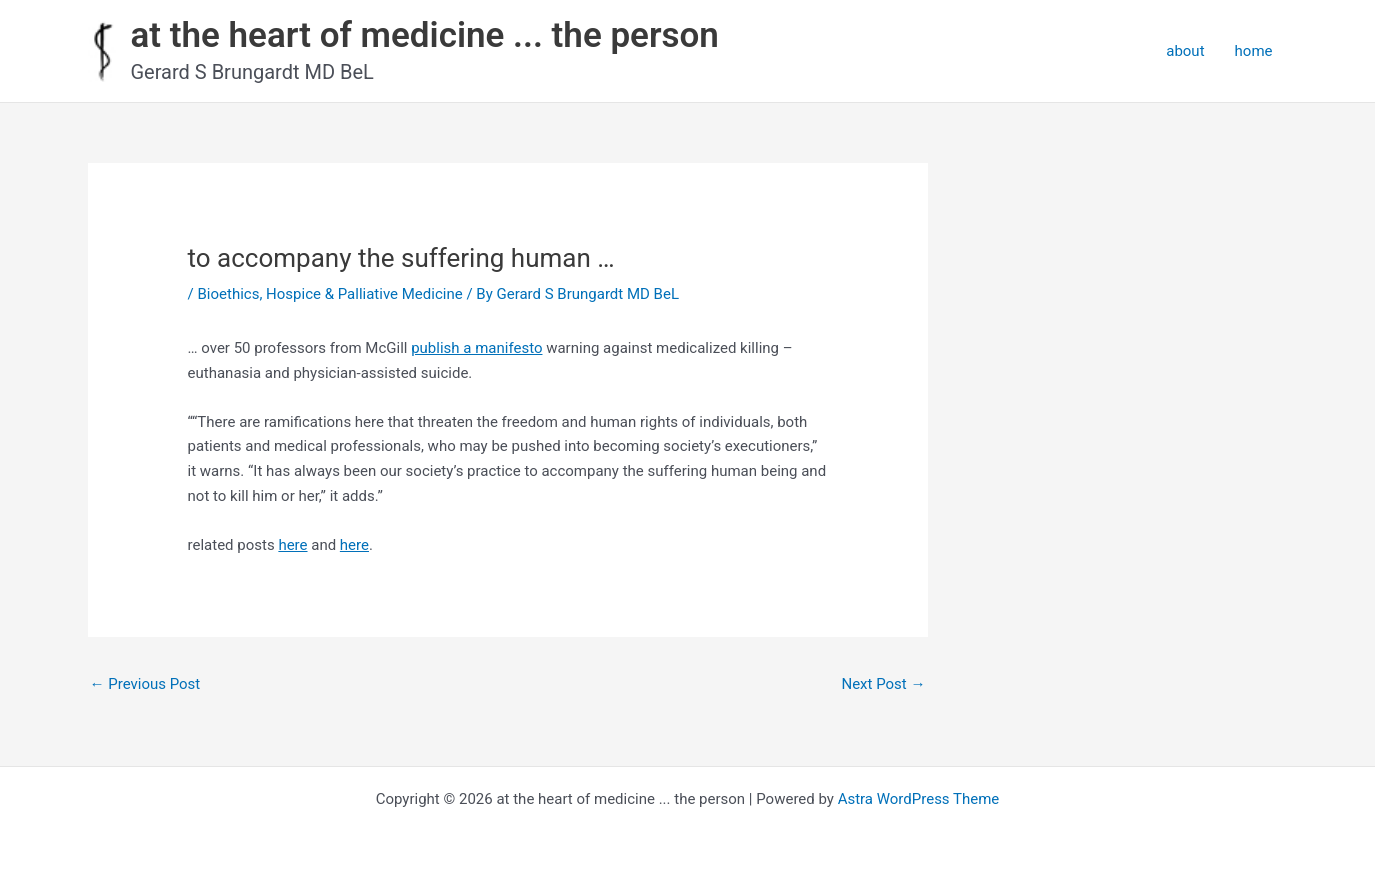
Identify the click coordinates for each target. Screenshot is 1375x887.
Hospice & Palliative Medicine (364, 294)
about (1185, 51)
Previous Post (145, 684)
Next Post (883, 684)
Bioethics (228, 294)
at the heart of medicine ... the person (425, 35)
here (292, 545)
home (1254, 51)
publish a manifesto (476, 348)
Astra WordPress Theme (919, 799)
